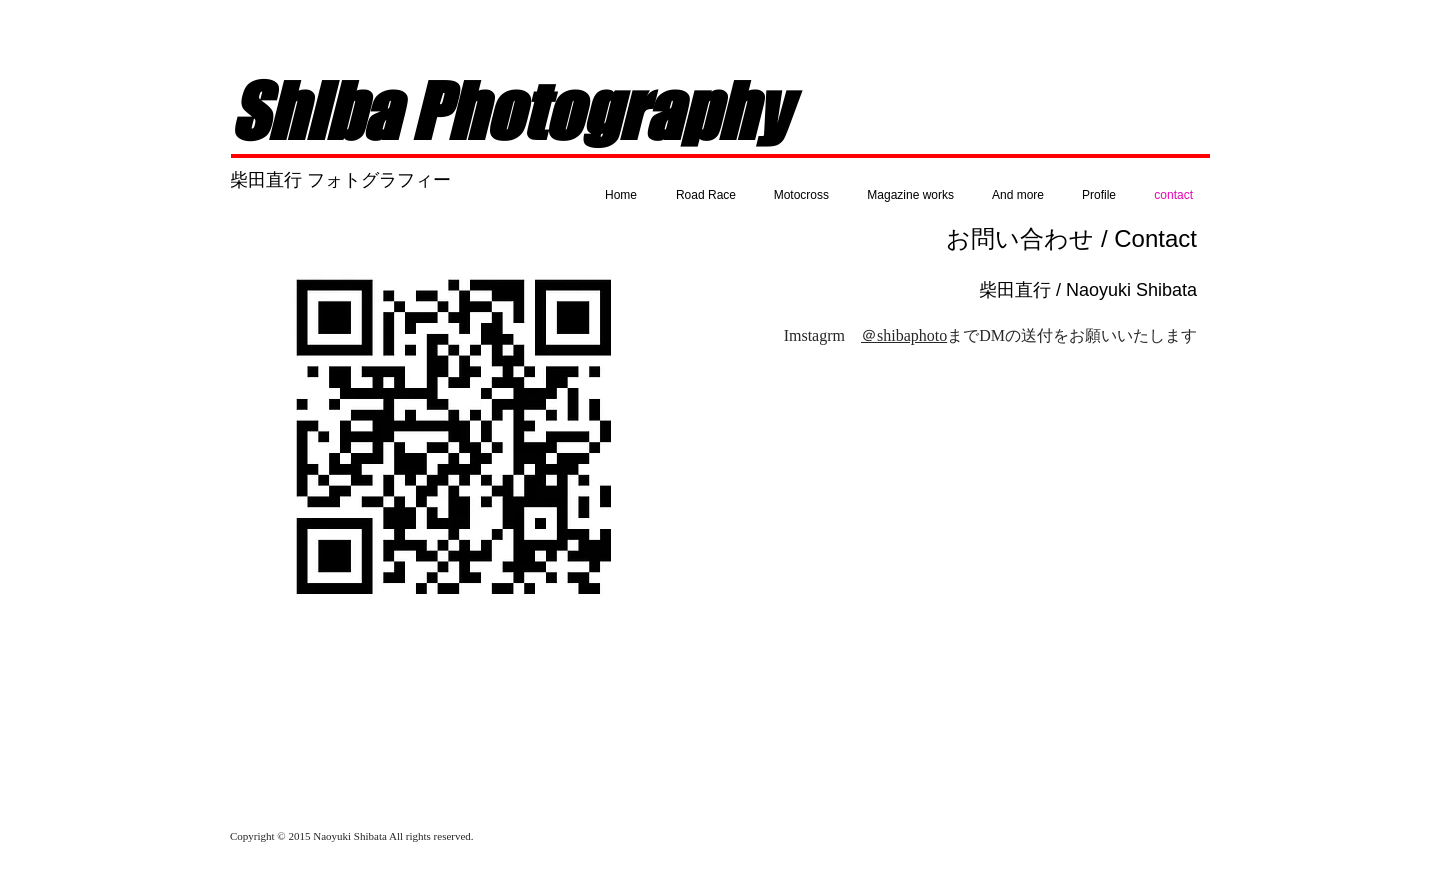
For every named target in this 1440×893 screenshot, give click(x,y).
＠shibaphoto (904, 335)
